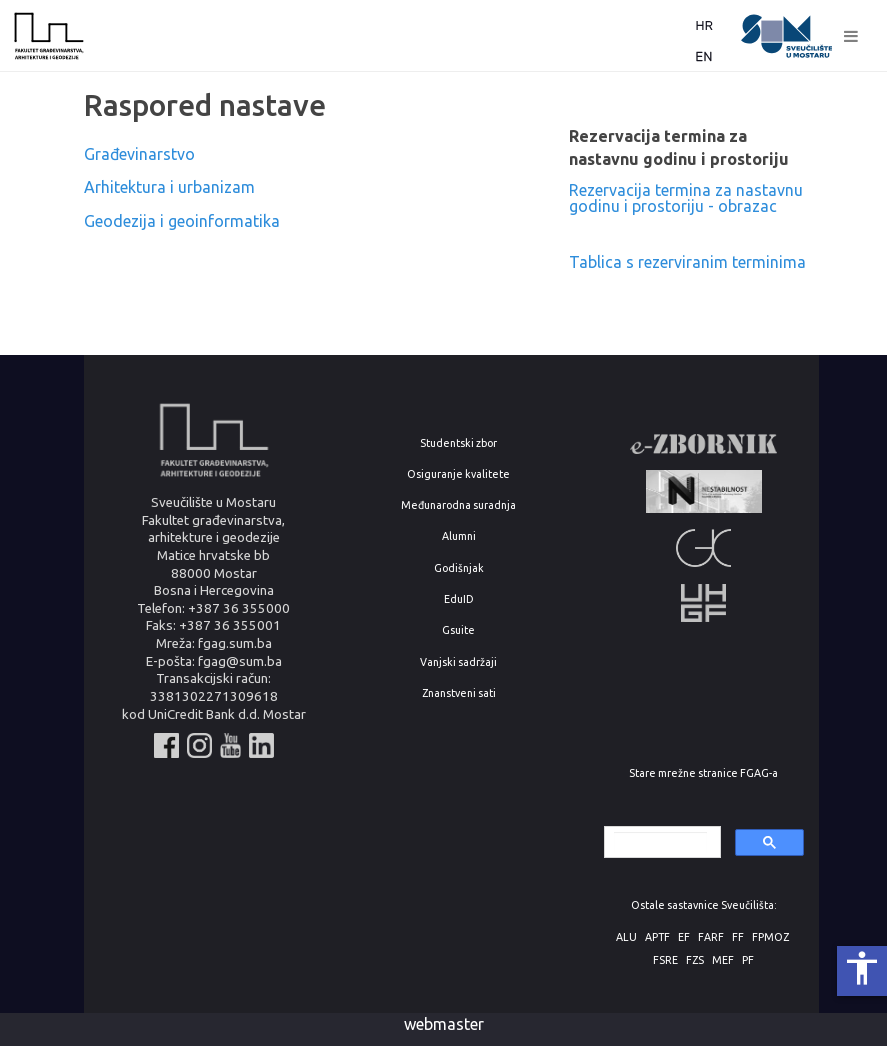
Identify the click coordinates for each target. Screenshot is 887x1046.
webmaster (444, 1024)
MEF (723, 960)
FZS (695, 960)
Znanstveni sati (459, 693)
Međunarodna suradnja (458, 505)
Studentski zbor (458, 443)
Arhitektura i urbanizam (169, 187)
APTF (657, 937)
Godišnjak (459, 568)
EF (684, 937)
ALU (626, 937)
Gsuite (458, 630)
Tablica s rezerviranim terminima (687, 262)
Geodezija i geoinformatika (182, 221)
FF (738, 937)
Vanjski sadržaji (458, 662)
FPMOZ (770, 937)
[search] (660, 842)
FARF (711, 937)
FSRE (665, 960)
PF (748, 960)
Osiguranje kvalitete (458, 474)
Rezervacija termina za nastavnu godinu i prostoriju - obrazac (686, 198)
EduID (459, 599)
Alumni (459, 536)
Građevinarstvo (139, 154)
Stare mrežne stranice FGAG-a (703, 773)
